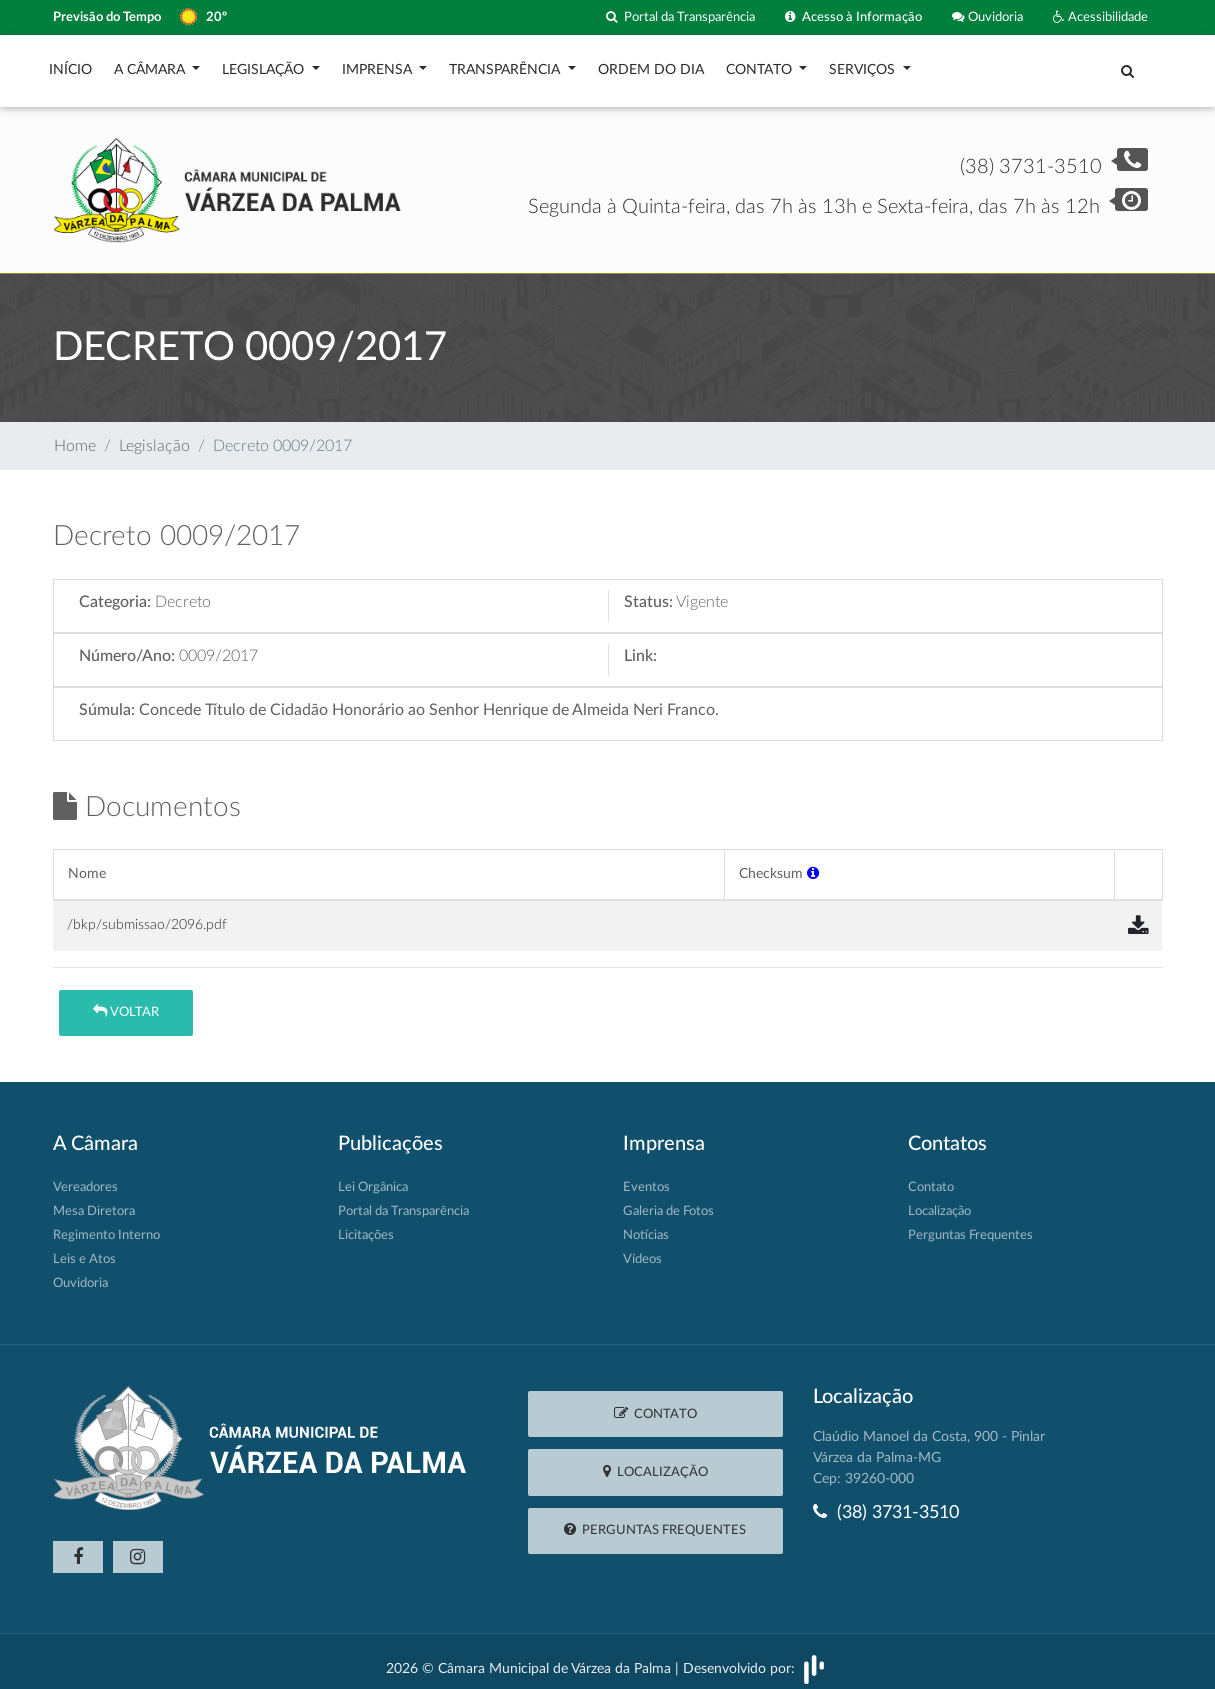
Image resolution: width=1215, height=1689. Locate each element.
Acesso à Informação (853, 17)
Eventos (646, 1177)
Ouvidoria (987, 17)
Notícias (646, 1225)
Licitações (366, 1225)
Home (75, 436)
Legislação (265, 65)
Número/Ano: (127, 646)
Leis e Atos (84, 1249)
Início (70, 65)
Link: (640, 646)
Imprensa (379, 65)
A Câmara (151, 65)
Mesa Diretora (94, 1201)
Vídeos (642, 1249)
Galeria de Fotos (668, 1201)
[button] (813, 863)
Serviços (864, 65)
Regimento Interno (106, 1225)
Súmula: (107, 700)
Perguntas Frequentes (970, 1225)
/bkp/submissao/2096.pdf (147, 914)
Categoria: (115, 592)
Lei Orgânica (373, 1177)
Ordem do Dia (651, 65)
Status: (648, 592)
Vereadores (85, 1177)
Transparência (506, 65)
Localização (939, 1201)
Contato (761, 65)
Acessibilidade (1100, 17)
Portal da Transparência (680, 17)
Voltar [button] (126, 1001)
